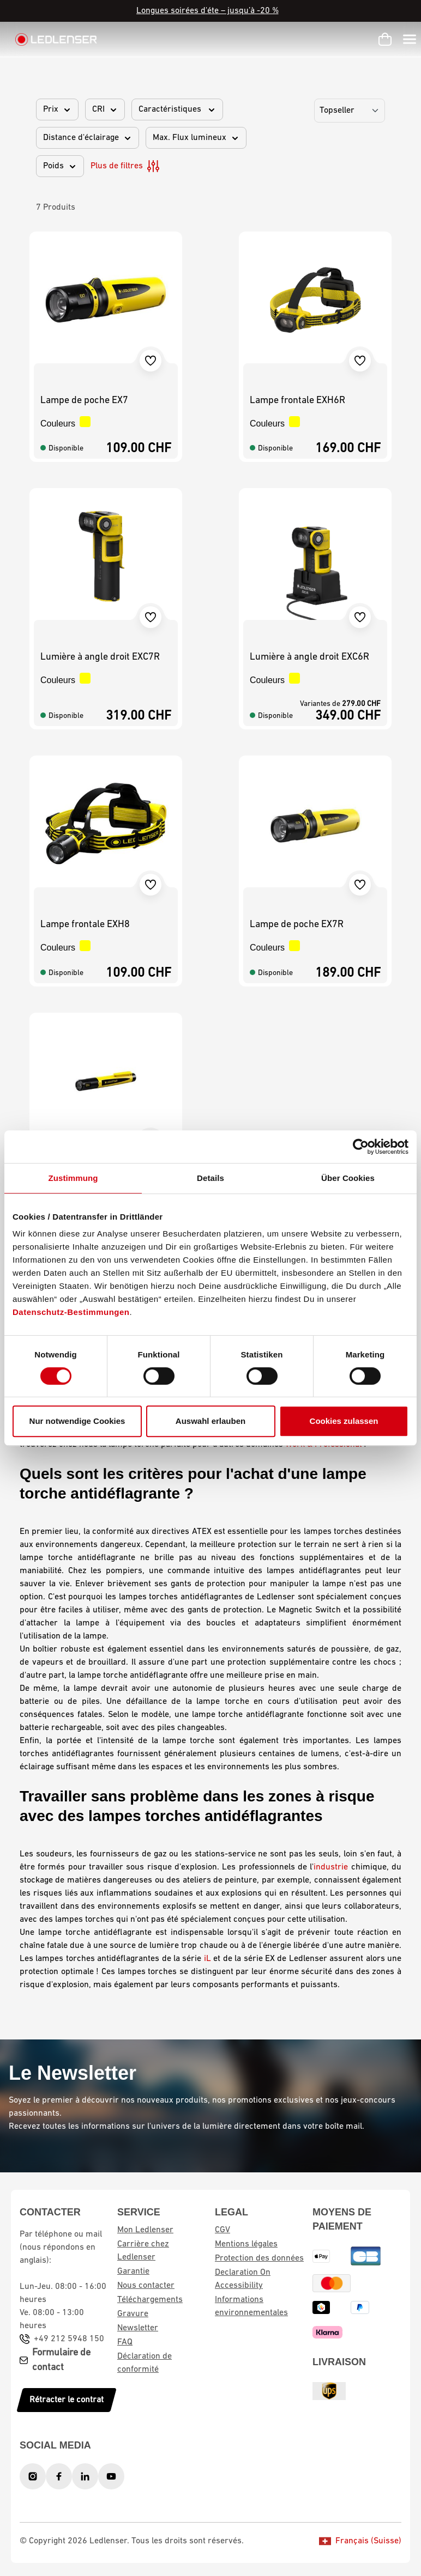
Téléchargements (150, 2299)
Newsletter (137, 2328)
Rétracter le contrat (66, 2400)
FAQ (125, 2342)
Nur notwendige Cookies (77, 1421)
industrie (331, 1867)
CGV (222, 2230)
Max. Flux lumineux (196, 137)
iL (207, 1958)
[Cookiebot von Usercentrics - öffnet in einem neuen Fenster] (360, 1146)
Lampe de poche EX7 (84, 400)
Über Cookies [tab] (348, 1178)
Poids (60, 166)
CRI (105, 109)
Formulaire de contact (61, 2360)
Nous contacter (146, 2285)
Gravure (132, 2314)
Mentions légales (246, 2244)
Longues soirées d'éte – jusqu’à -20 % (207, 11)
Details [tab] (210, 1178)
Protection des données (259, 2258)
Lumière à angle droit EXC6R (309, 657)
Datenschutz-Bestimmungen (71, 1312)
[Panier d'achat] (385, 39)
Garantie (133, 2271)
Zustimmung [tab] (73, 1178)
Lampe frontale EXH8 (85, 924)
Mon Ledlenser (145, 2230)
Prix (57, 109)
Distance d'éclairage (87, 137)
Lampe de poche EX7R (297, 924)
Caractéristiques (177, 109)
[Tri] (349, 111)
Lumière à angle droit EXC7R (100, 657)
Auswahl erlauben (210, 1421)
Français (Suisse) (360, 2541)
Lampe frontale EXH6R (297, 400)
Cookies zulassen (344, 1421)
